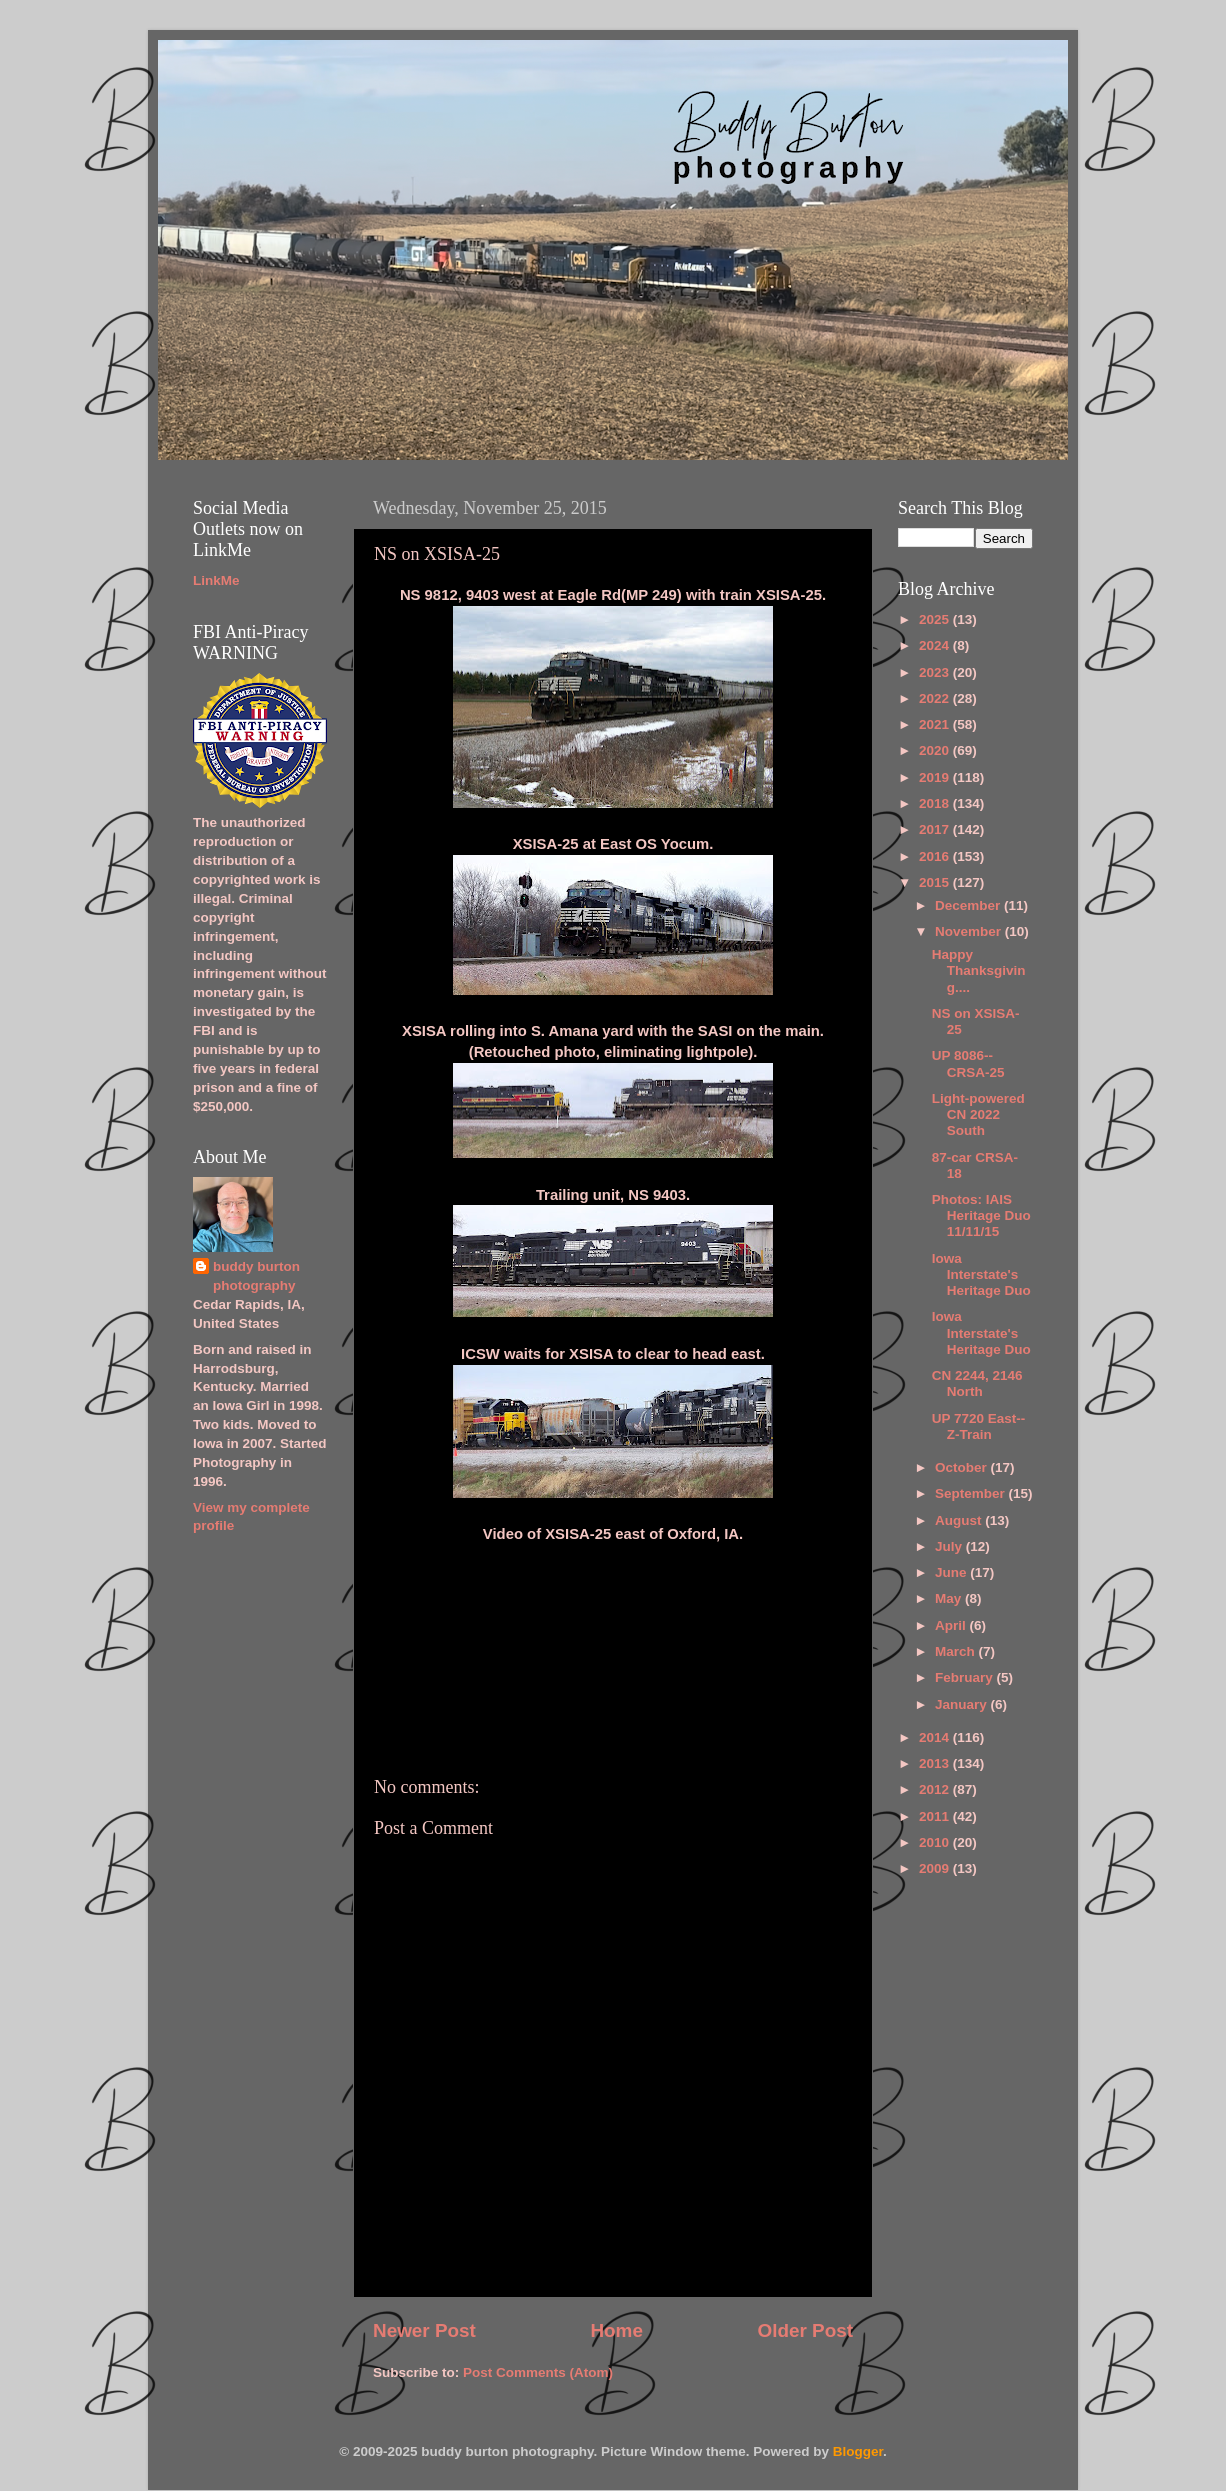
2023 (936, 672)
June (952, 1572)
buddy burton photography (256, 1276)
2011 (936, 1816)
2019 (936, 777)
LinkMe (216, 580)
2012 (936, 1789)
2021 (936, 724)
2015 (936, 882)
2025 (936, 619)
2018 (936, 803)
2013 (936, 1763)
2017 (936, 829)
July (950, 1546)
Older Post (805, 2330)
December (969, 905)
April (952, 1625)
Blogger (858, 2451)
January (963, 1704)
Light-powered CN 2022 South (978, 1114)
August (960, 1520)
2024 (936, 645)
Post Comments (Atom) (538, 2372)
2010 (936, 1842)
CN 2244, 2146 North (977, 1383)
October (963, 1467)
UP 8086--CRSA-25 (968, 1063)
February (966, 1677)
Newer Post (424, 2330)
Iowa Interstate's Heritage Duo (981, 1274)
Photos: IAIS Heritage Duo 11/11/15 (981, 1215)
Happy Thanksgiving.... (979, 970)
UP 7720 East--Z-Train (979, 1426)
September (972, 1493)
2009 (936, 1868)
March (957, 1651)
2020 (936, 750)
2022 (936, 698)
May (950, 1598)
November (970, 931)
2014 (936, 1737)
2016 (936, 856)
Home (616, 2330)
